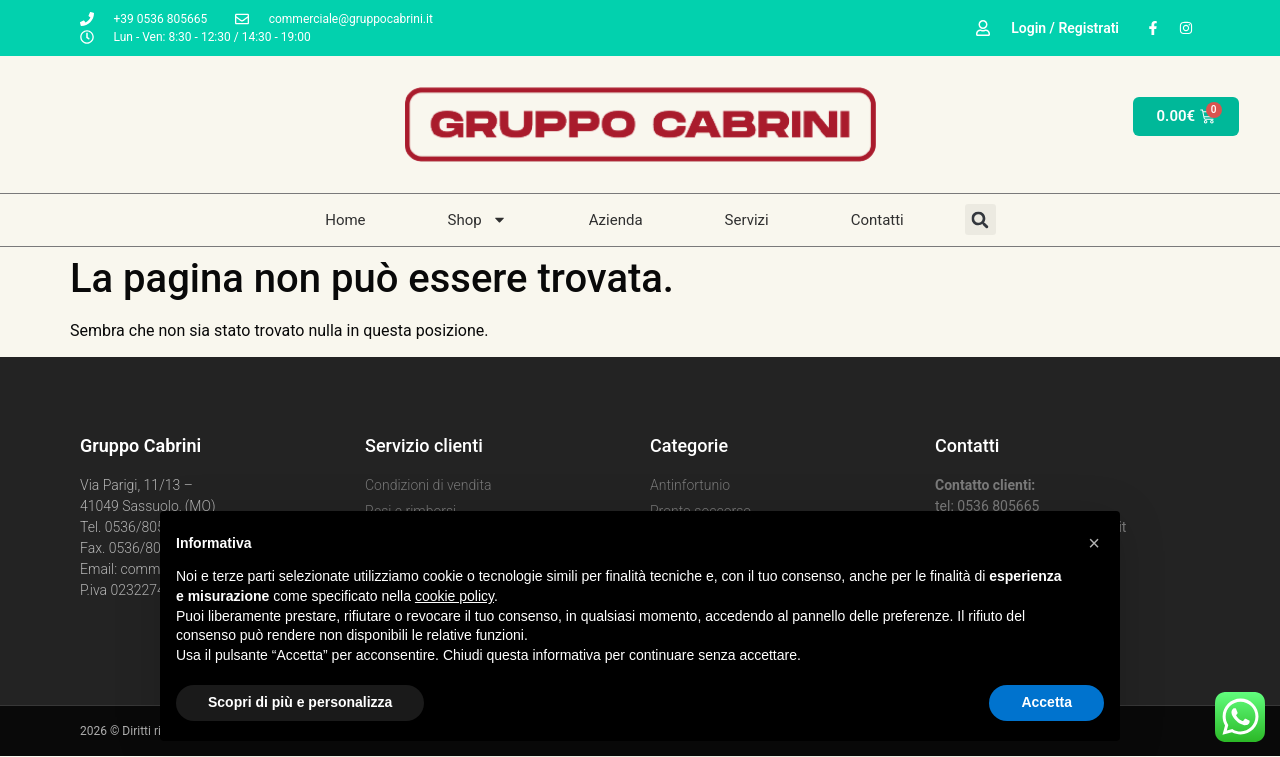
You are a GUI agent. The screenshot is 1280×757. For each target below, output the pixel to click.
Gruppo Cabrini (140, 445)
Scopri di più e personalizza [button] (300, 702)
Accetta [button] (1046, 702)
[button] (1094, 543)
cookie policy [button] (454, 596)
